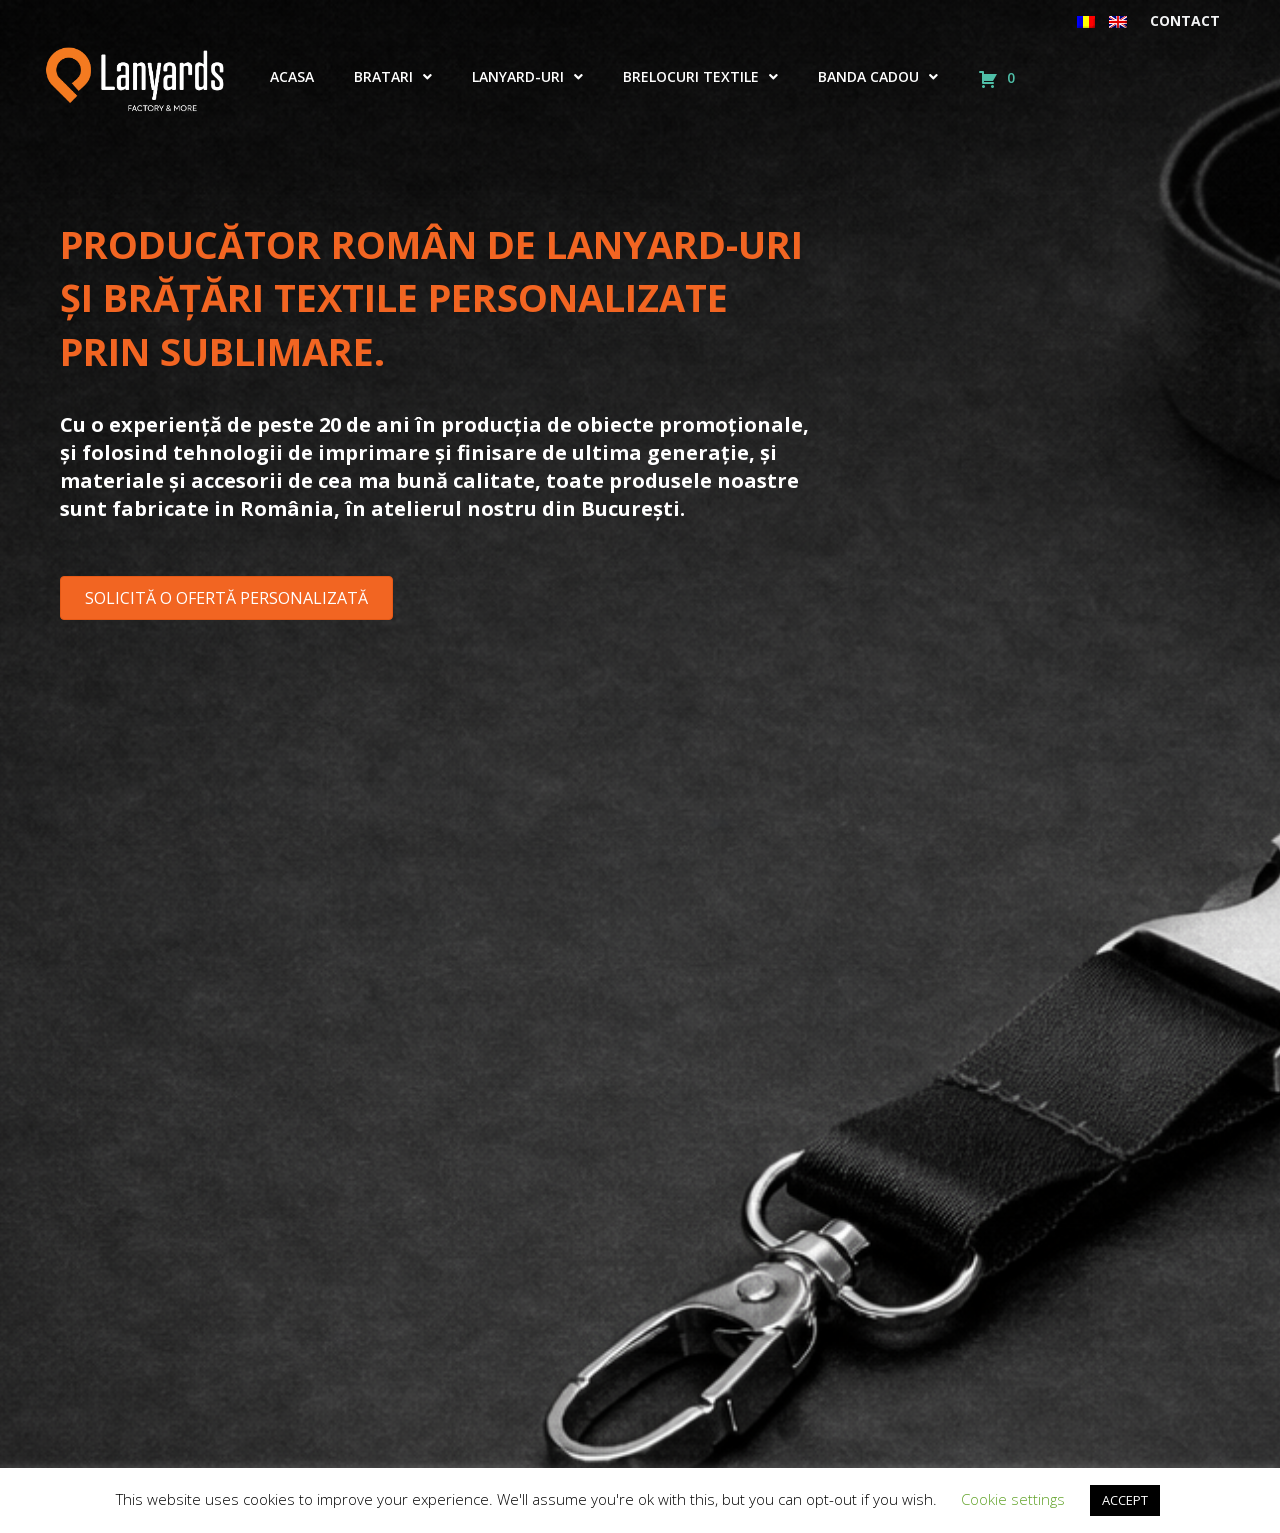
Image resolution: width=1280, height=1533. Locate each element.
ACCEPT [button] (1125, 1500)
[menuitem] (1086, 21)
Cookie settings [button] (1013, 1499)
